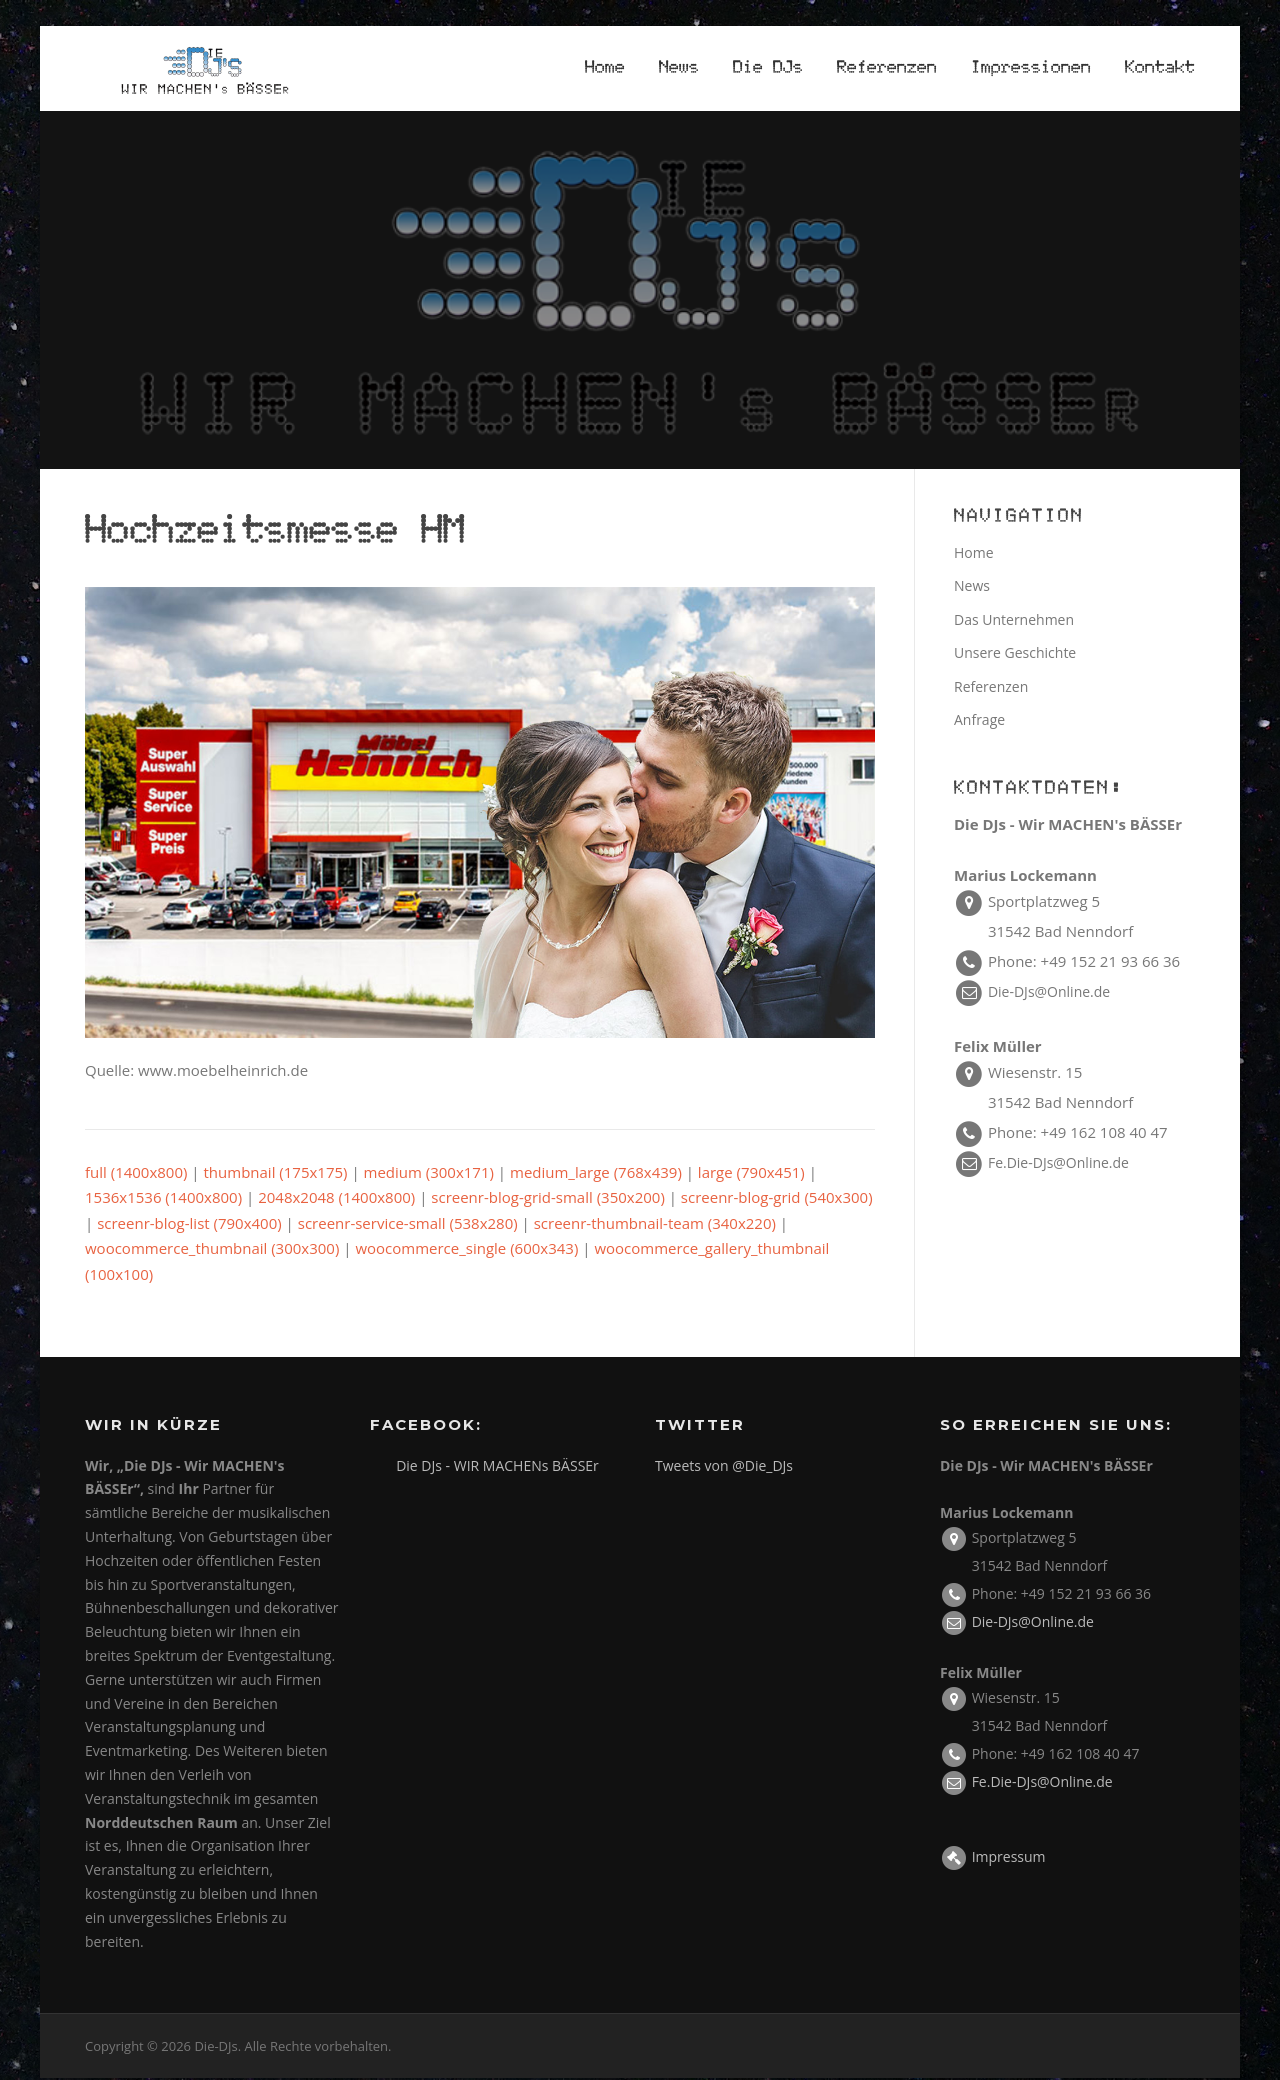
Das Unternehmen (1014, 620)
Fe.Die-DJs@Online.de (1058, 1163)
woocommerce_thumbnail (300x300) (212, 1249)
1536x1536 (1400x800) (163, 1198)
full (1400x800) (136, 1173)
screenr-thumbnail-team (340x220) (655, 1224)
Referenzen (887, 68)
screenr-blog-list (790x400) (189, 1224)
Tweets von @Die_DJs (724, 1466)
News (679, 68)
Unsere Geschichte (1015, 653)
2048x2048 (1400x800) (336, 1198)
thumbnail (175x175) (276, 1173)
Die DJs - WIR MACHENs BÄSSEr (497, 1466)
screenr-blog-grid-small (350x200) (548, 1198)
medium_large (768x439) (596, 1173)
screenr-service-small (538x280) (408, 1224)
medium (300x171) (429, 1173)
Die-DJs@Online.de (1049, 992)
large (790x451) (751, 1173)
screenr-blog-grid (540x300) (777, 1198)
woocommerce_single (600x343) (466, 1249)
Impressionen (1031, 68)
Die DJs (768, 68)
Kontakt (1160, 68)
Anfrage (979, 720)
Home (605, 68)
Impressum (1009, 1857)
